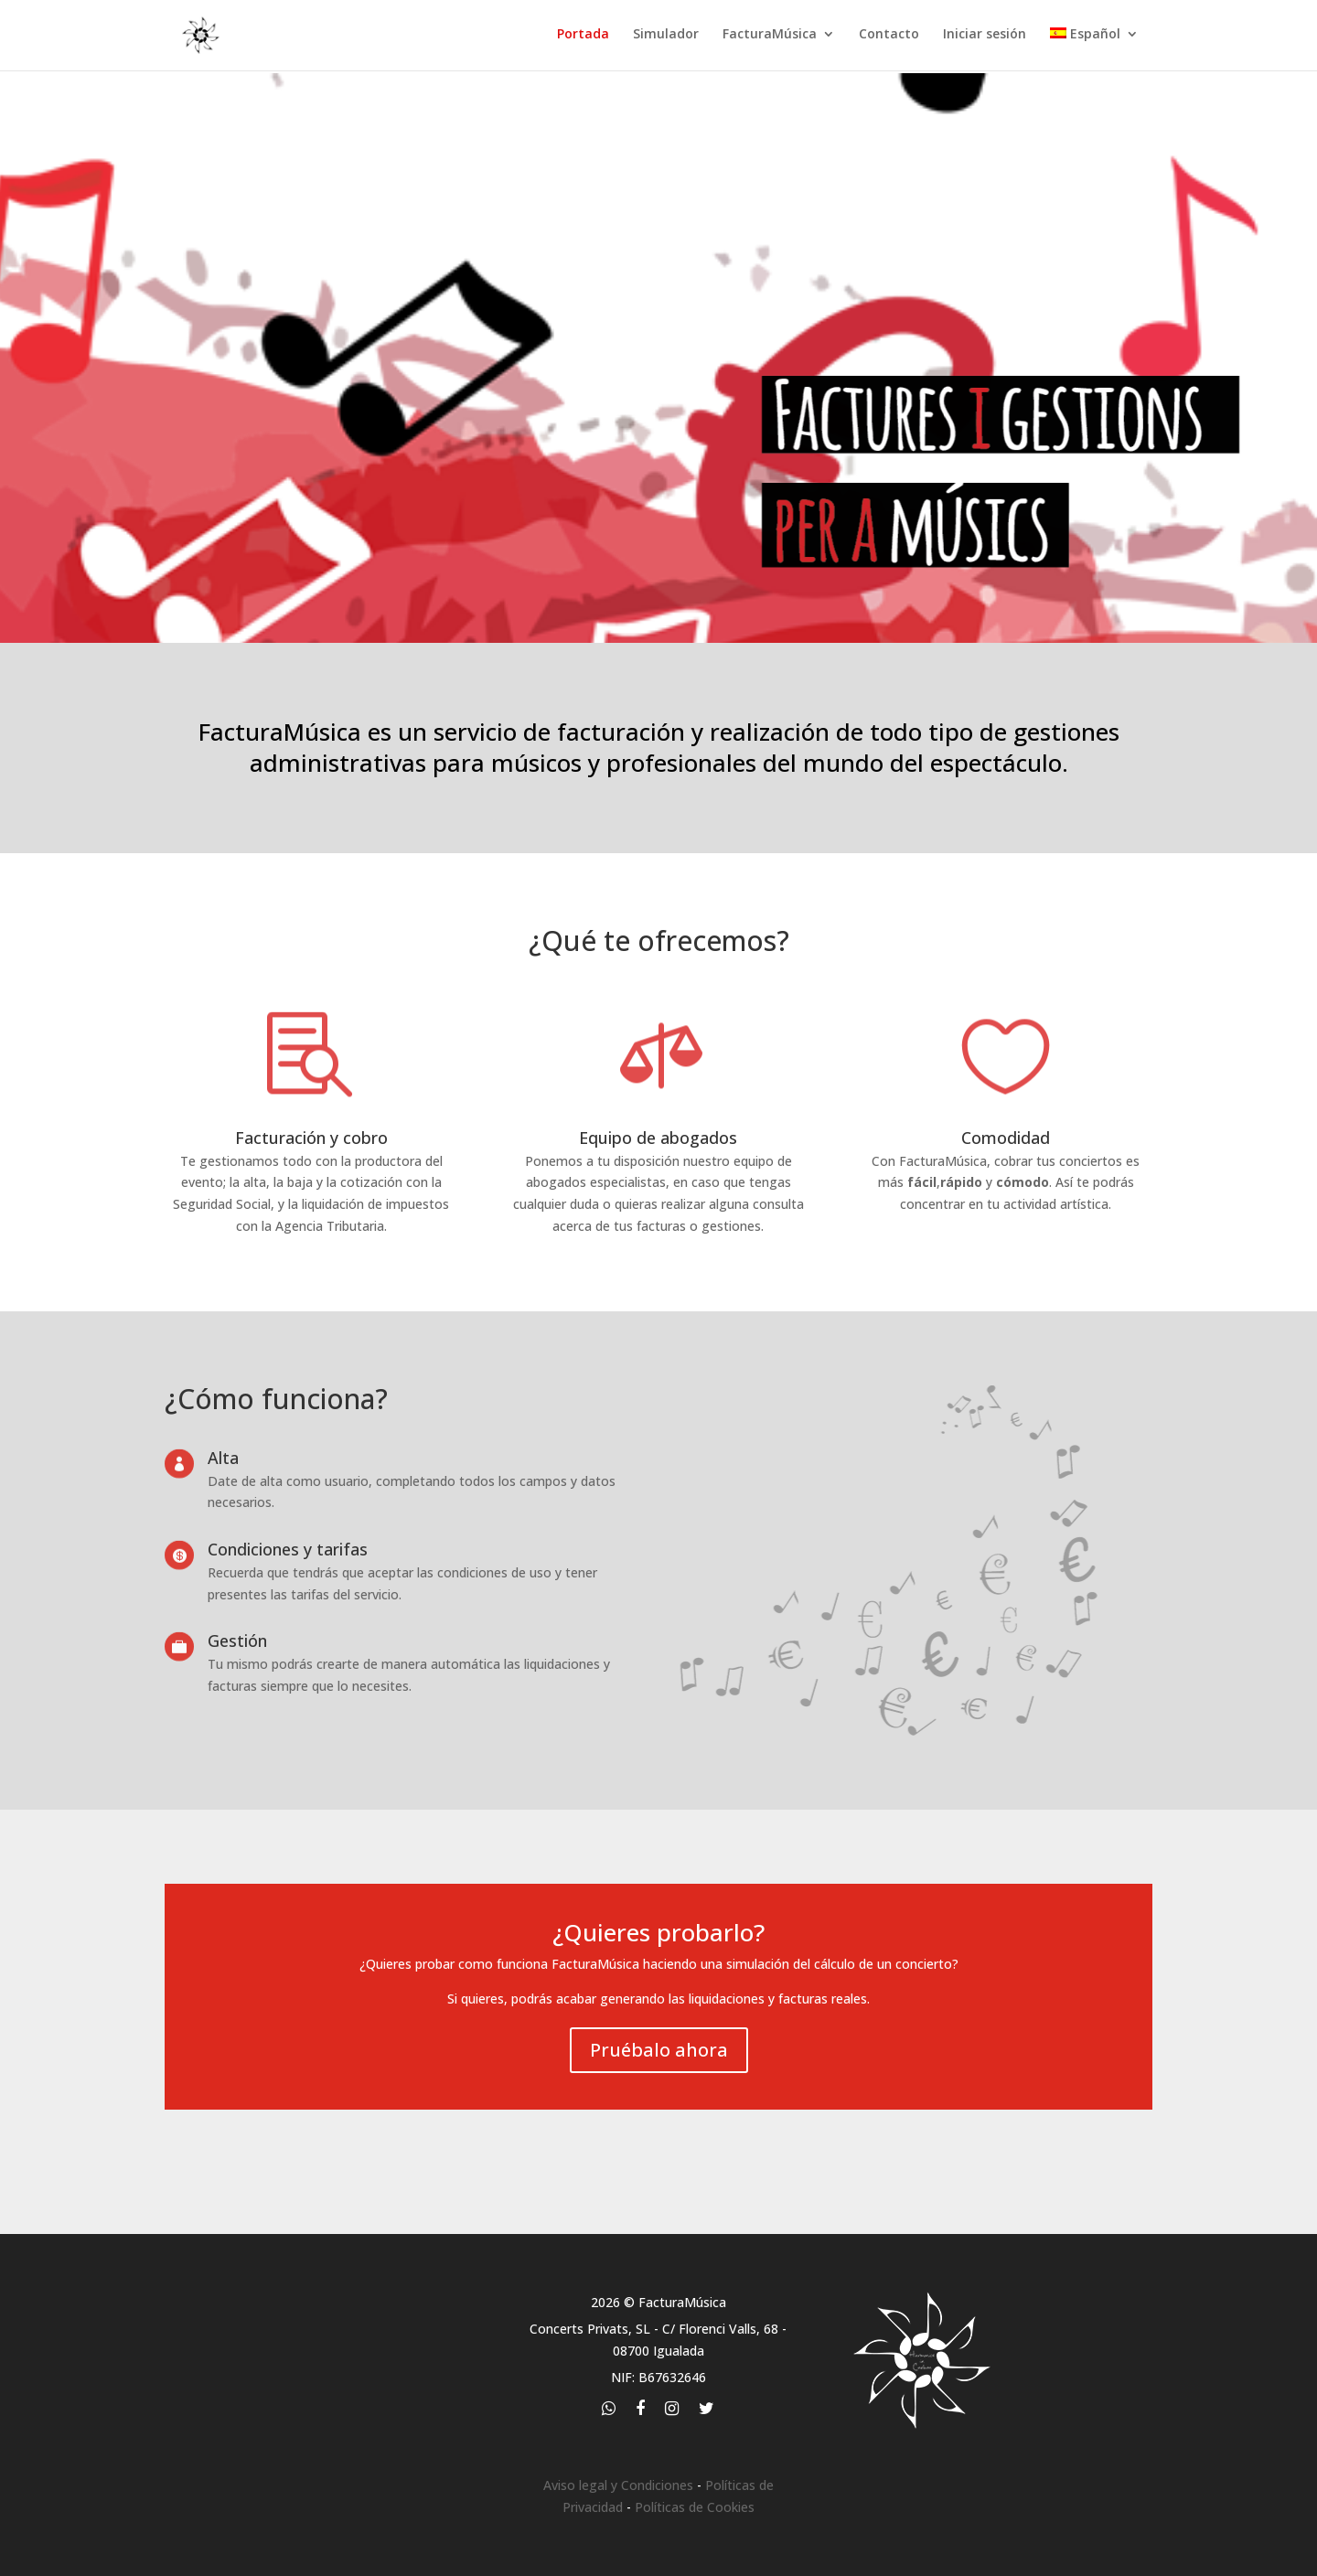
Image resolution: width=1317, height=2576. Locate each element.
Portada (583, 37)
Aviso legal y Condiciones (618, 2485)
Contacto (889, 37)
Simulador (666, 37)
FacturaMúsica (770, 37)
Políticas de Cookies (695, 2507)
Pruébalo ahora (659, 2049)
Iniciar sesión (984, 37)
